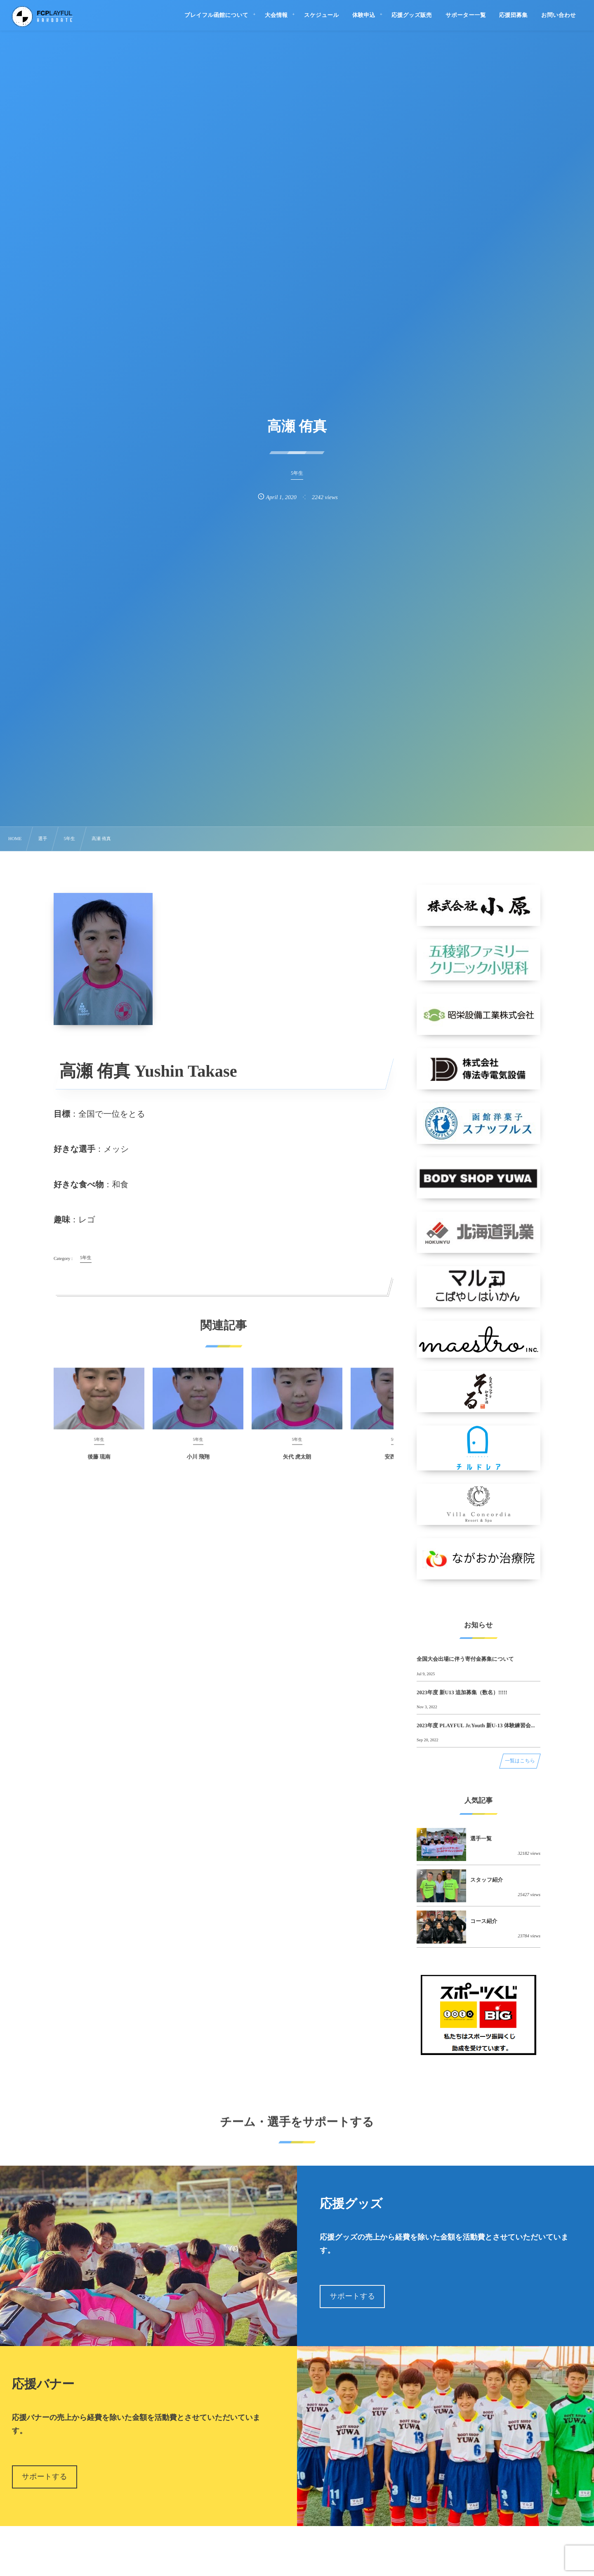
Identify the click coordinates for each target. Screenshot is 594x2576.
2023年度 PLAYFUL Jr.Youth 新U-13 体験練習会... (476, 1725)
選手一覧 (481, 1838)
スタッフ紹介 (486, 1880)
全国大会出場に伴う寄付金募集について (465, 1659)
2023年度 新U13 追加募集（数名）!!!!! (462, 1692)
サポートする (352, 2296)
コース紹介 (483, 1921)
